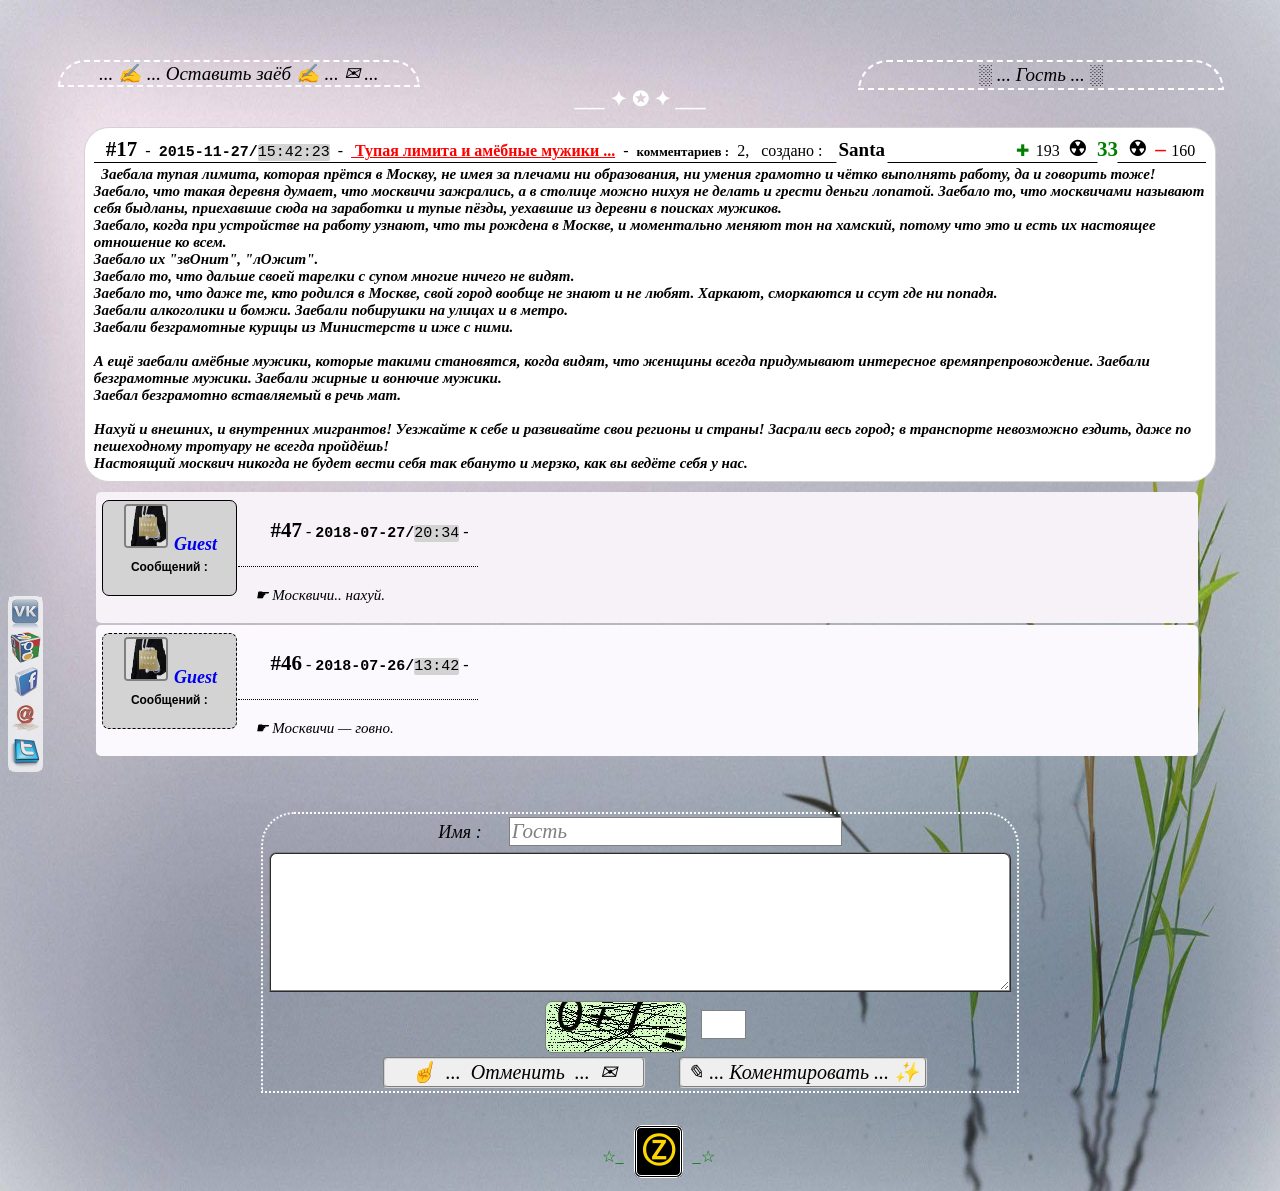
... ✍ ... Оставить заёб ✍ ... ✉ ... (239, 73)
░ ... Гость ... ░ (1041, 74)
